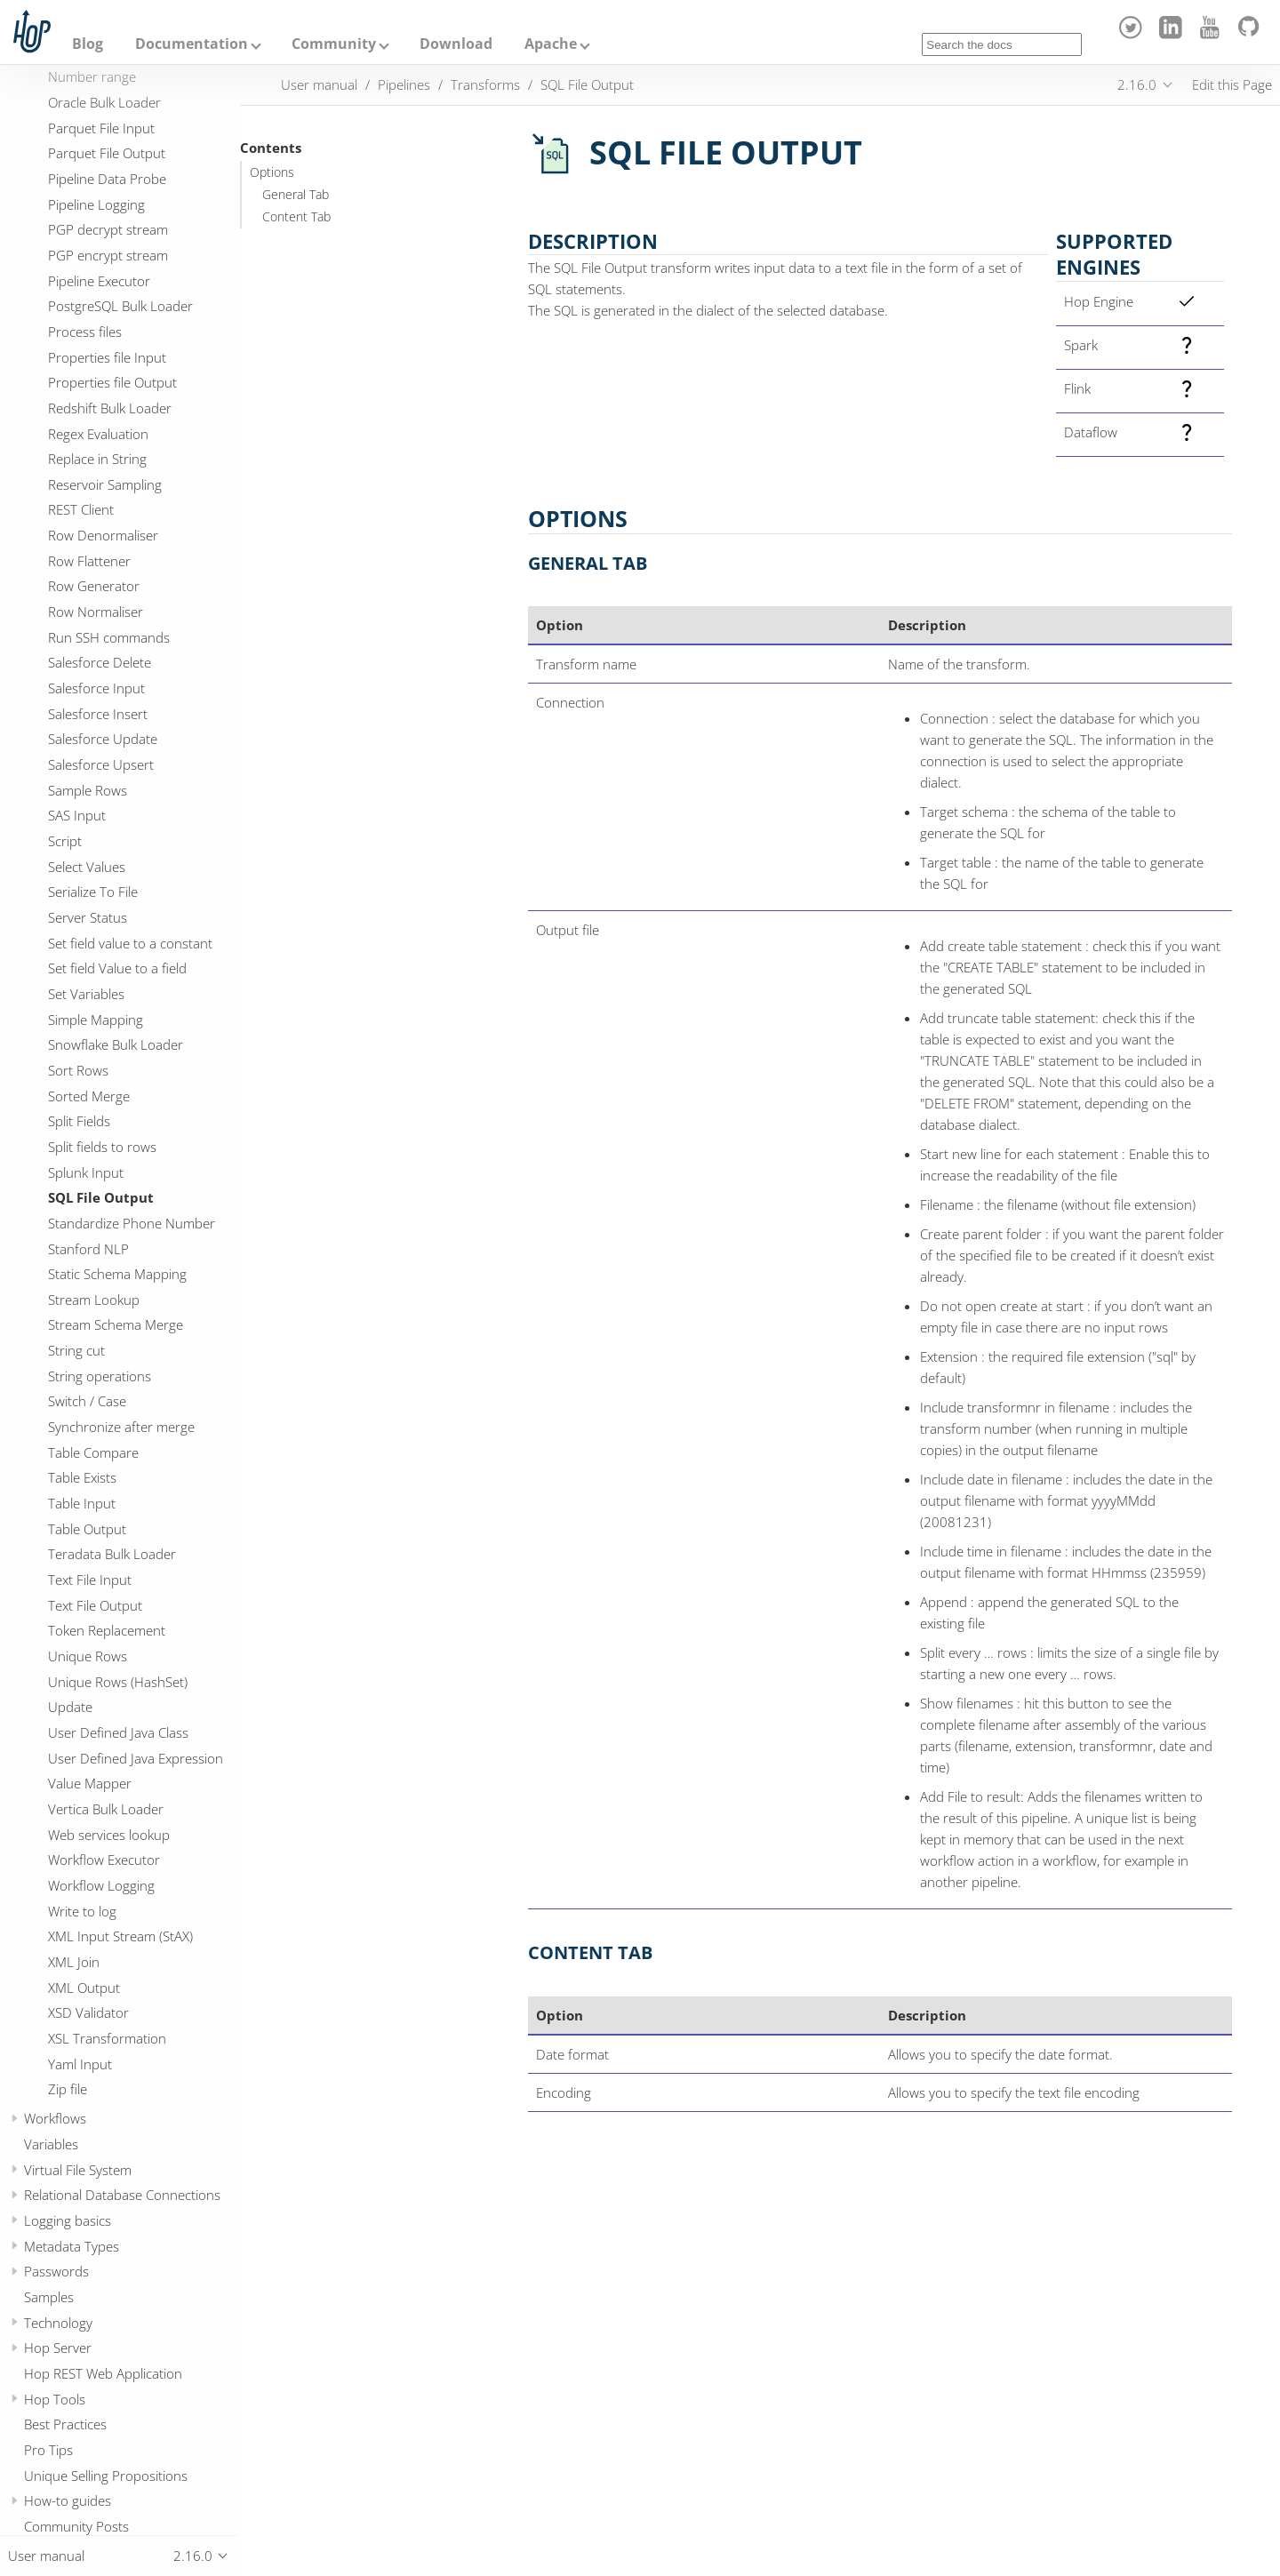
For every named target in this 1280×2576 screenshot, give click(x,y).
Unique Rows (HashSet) (118, 1682)
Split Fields (79, 1121)
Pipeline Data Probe (107, 178)
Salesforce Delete (99, 662)
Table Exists (82, 1477)
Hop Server (58, 2347)
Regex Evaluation (98, 434)
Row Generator (94, 586)
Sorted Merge (89, 1096)
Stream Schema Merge (115, 1324)
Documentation (191, 43)
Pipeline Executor (99, 281)
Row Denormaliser (103, 535)
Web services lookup (109, 1834)
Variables (51, 2144)
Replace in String (97, 458)
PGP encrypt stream (108, 255)
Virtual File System (78, 2170)
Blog (87, 43)
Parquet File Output (106, 153)
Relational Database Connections (122, 2194)
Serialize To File (93, 891)
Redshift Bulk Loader (110, 408)
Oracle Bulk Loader (104, 102)
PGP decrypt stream (108, 229)
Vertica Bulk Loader (106, 1809)
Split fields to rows (102, 1146)
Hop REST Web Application (103, 2373)
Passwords (56, 2271)
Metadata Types (71, 2246)
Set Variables (86, 994)
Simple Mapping (95, 1019)
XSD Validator (88, 2012)
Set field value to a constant (130, 943)
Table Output (87, 1529)
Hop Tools (54, 2399)
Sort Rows (78, 1070)
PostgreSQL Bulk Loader (120, 306)
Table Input (82, 1503)
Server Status (87, 917)
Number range (92, 76)
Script (65, 841)
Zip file (67, 2089)
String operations (99, 1376)
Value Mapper (90, 1783)
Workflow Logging (101, 1885)
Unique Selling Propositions (106, 2475)
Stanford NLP (88, 1249)
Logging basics (67, 2220)
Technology (58, 2322)
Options (272, 172)
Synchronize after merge (121, 1426)
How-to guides (67, 2500)
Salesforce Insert (98, 714)
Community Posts (76, 2526)
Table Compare (93, 1452)
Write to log (82, 1911)
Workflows (55, 2118)
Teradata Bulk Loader (112, 1554)
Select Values (86, 866)
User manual (319, 84)
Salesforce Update (102, 738)
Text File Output (95, 1605)
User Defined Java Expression (135, 1758)
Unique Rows (87, 1656)
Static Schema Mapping (117, 1274)
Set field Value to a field (117, 968)
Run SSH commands (109, 637)
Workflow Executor (104, 1859)
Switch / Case (87, 1401)
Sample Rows (87, 790)
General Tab (295, 195)
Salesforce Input (96, 688)
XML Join (74, 1962)
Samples (49, 2297)
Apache (550, 43)
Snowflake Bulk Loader (115, 1044)
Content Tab (296, 217)
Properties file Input (107, 357)
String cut (76, 1350)
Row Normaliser (95, 611)
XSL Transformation (107, 2038)
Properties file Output (112, 382)
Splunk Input (86, 1172)
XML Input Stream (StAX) (120, 1936)
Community (334, 43)
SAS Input (77, 815)
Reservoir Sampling (105, 484)
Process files (85, 331)
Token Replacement (106, 1630)
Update (70, 1706)
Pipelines (404, 84)
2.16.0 (1136, 84)
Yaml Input (80, 2064)
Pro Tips (48, 2450)
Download (456, 43)
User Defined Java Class (118, 1732)
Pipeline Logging (96, 204)
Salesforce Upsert (101, 764)
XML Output (84, 1987)
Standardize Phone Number (131, 1223)
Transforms (485, 84)
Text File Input (90, 1579)
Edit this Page (1232, 84)
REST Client (81, 509)
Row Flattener (89, 561)
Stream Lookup (94, 1299)
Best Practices (65, 2424)
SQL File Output (101, 1197)
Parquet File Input (101, 128)
